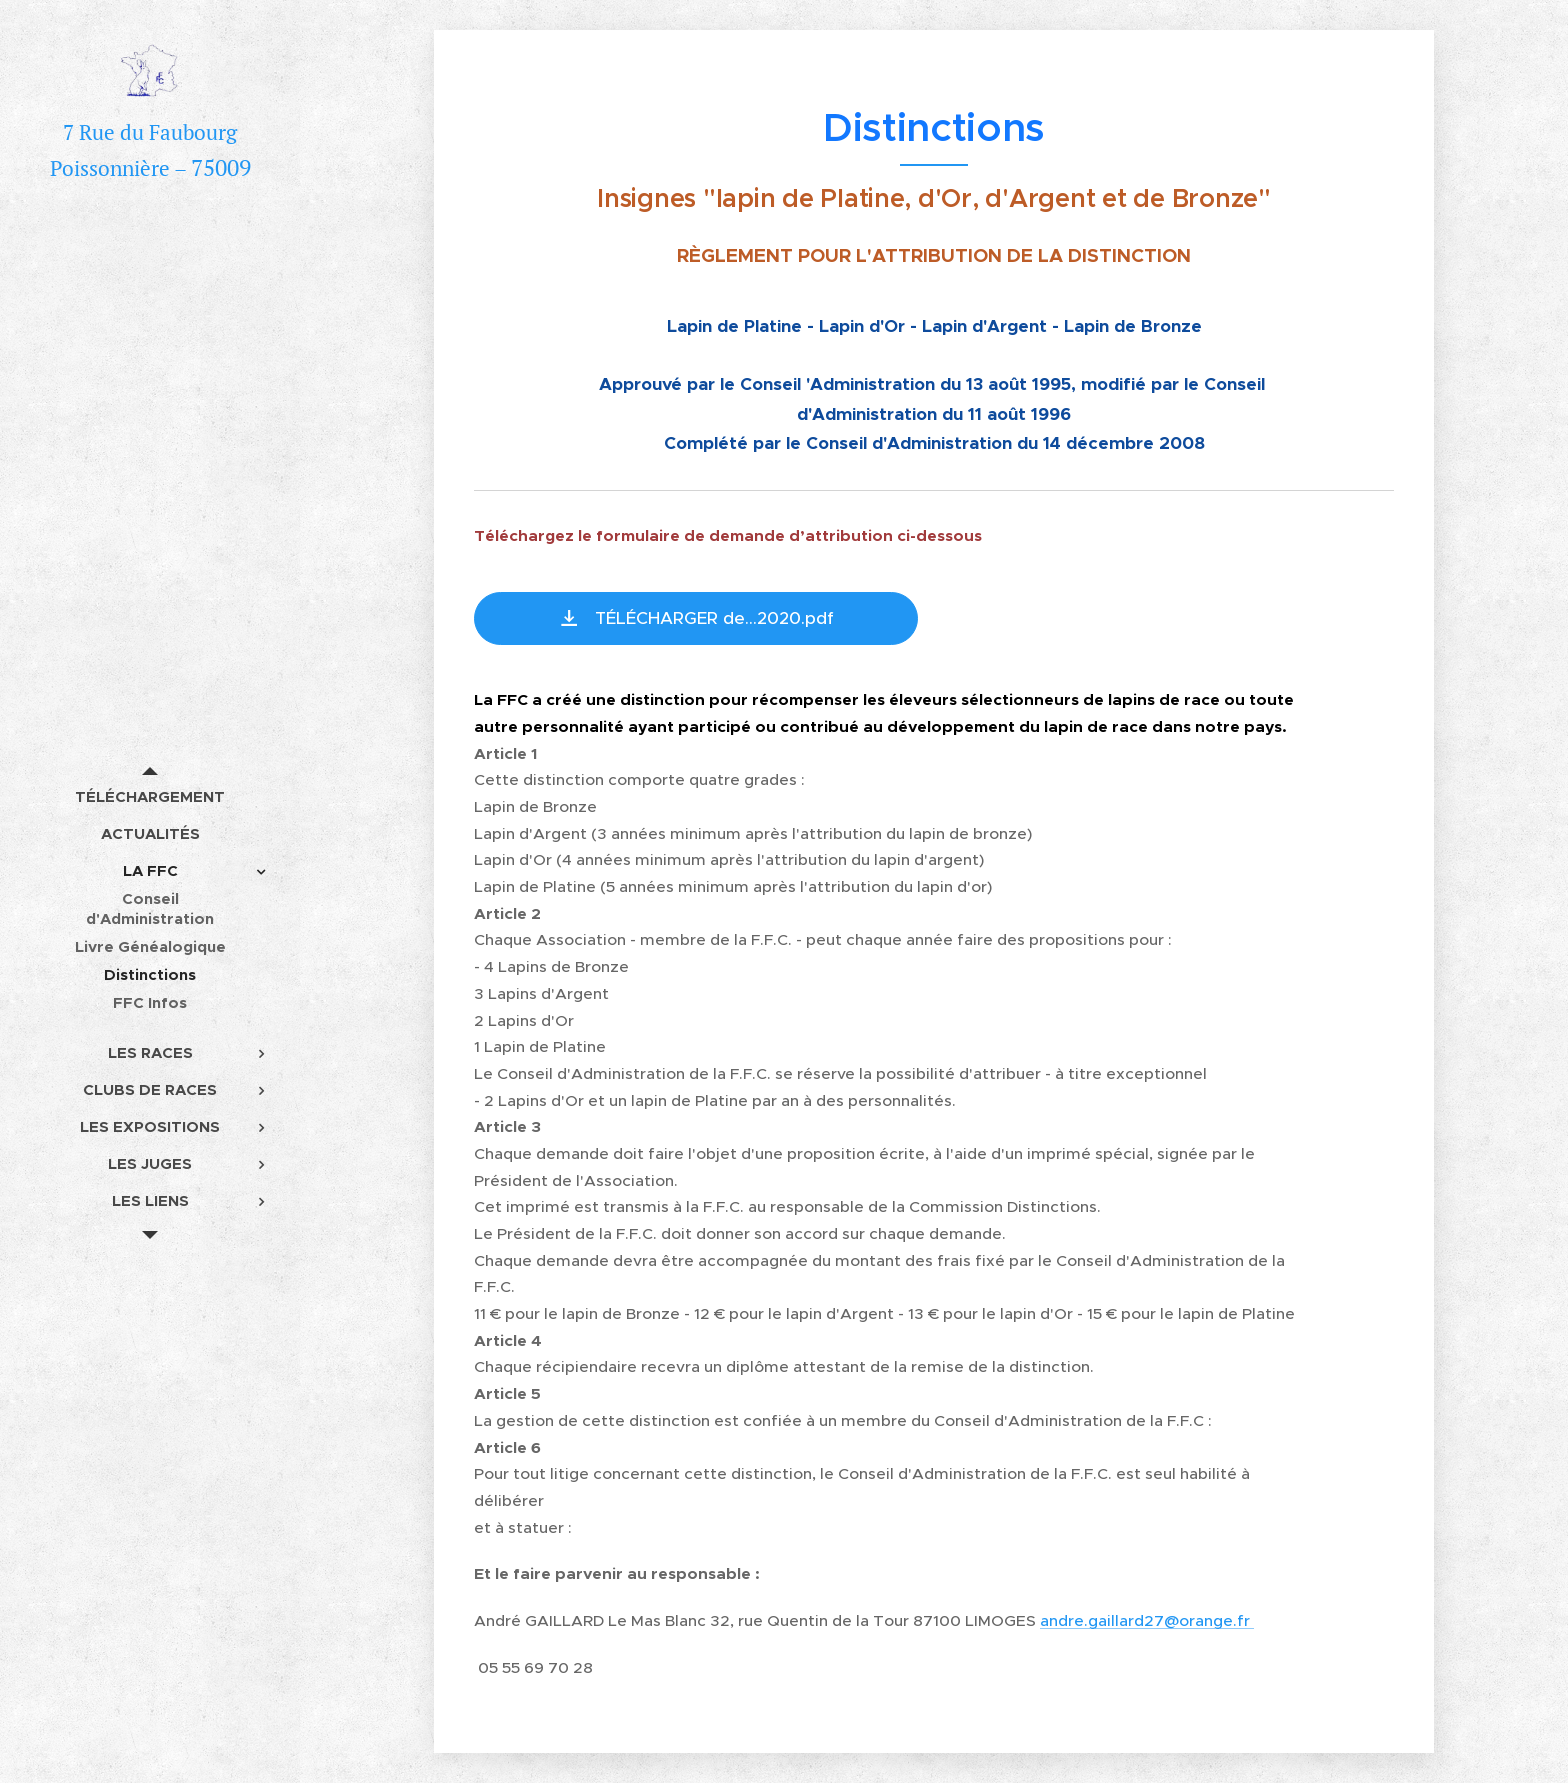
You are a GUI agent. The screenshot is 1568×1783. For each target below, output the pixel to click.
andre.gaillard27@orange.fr (1147, 1620)
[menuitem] (150, 796)
